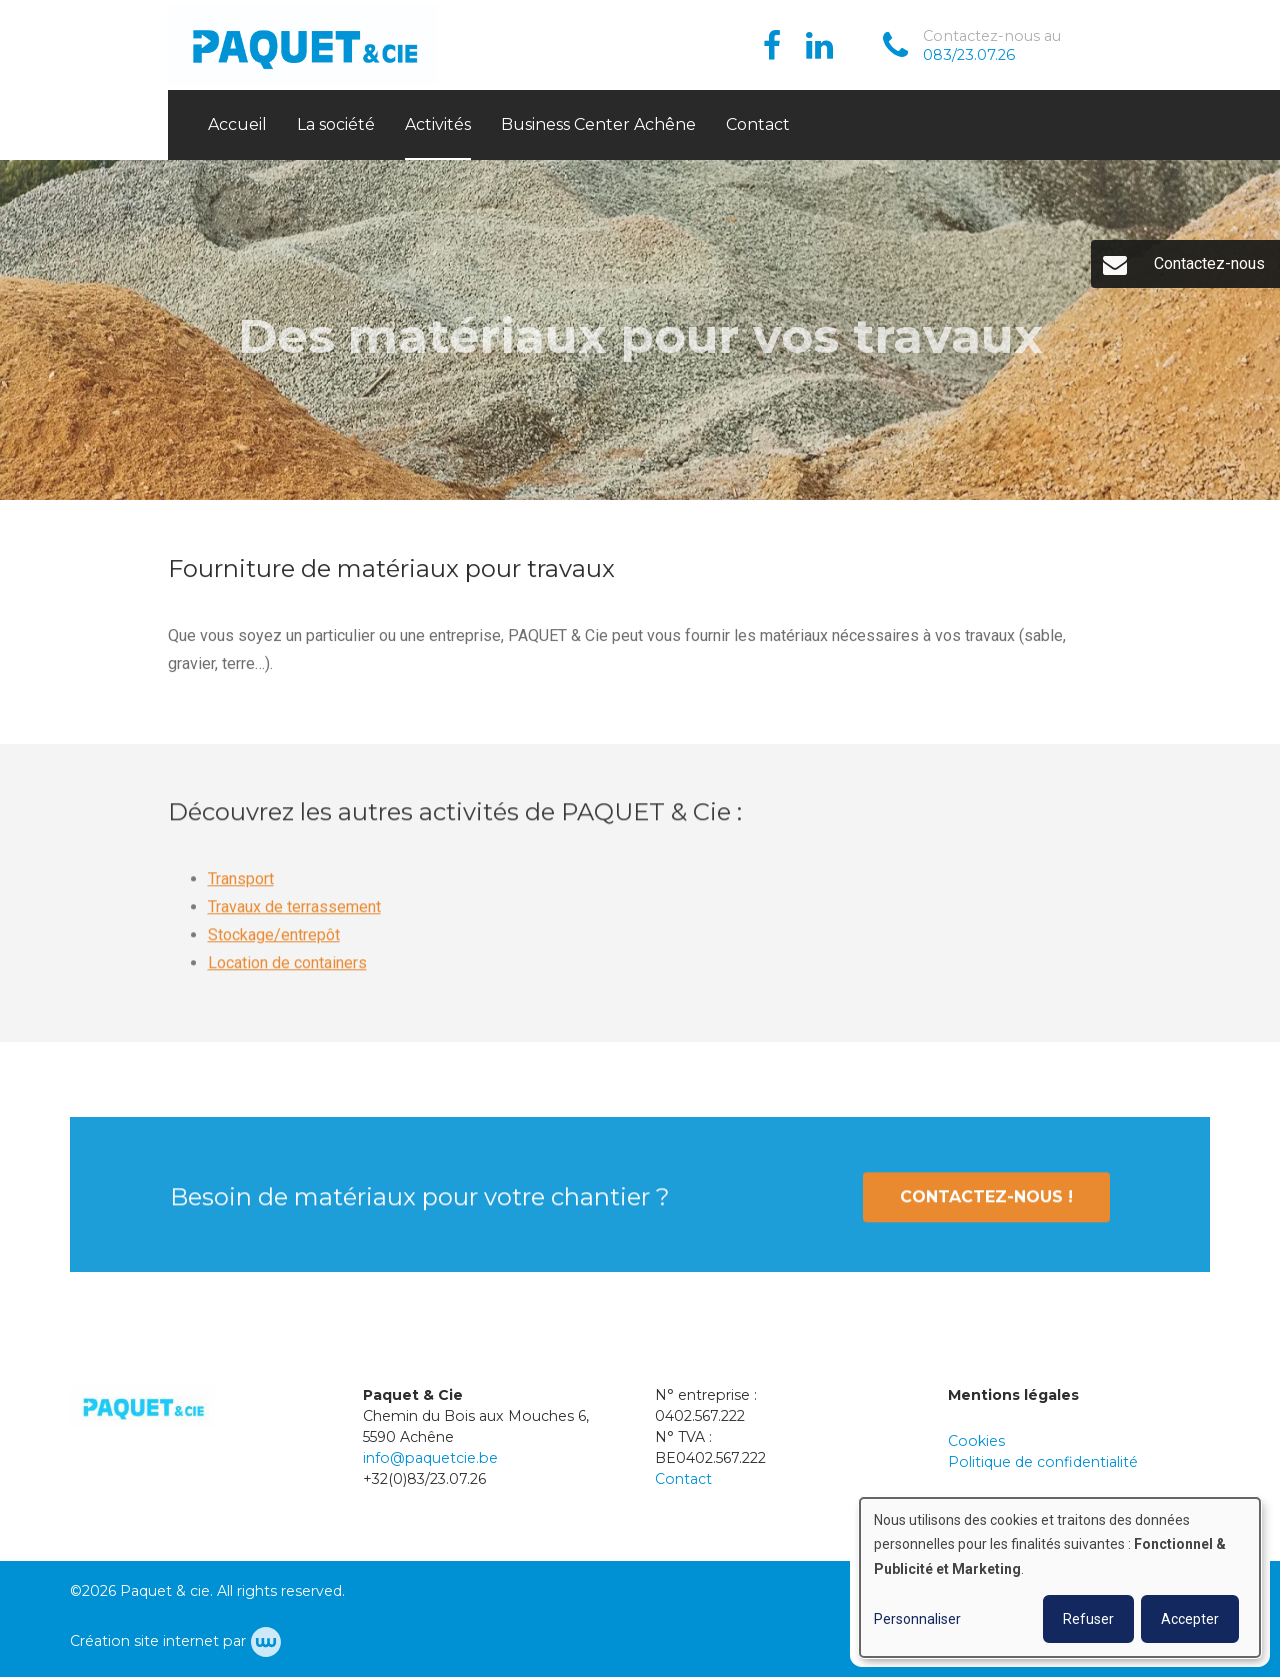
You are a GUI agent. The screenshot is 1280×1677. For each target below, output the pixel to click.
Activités (438, 124)
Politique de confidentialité (1043, 1462)
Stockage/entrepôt (274, 945)
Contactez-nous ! (986, 1207)
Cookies (976, 1441)
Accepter (1190, 1619)
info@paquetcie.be (430, 1458)
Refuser (1088, 1619)
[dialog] (1060, 1577)
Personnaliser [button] (917, 1619)
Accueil (237, 124)
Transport (241, 889)
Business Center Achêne (598, 124)
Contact (758, 124)
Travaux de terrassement (294, 917)
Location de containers (287, 973)
